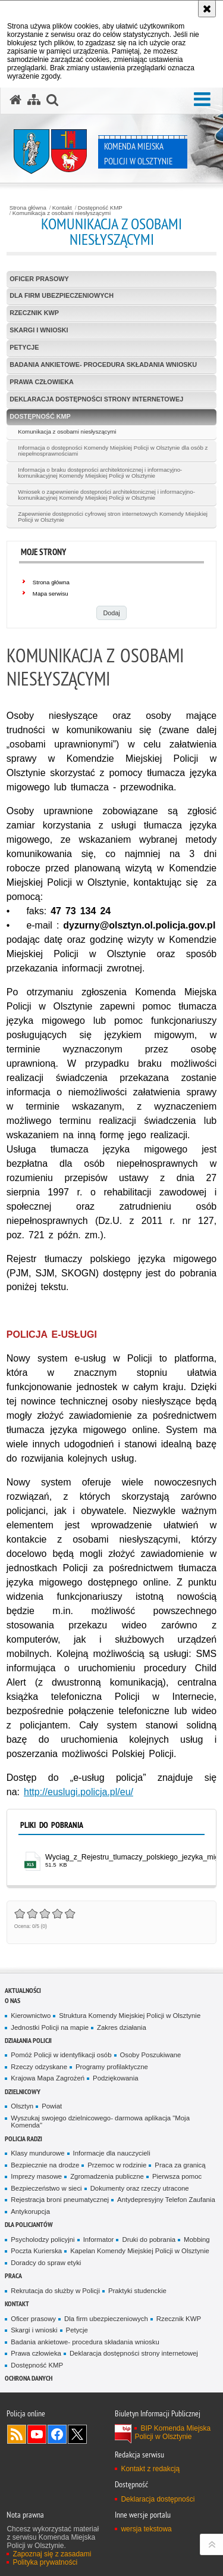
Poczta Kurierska (36, 2250)
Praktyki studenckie (137, 2290)
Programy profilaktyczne (112, 2066)
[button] (202, 99)
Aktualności (23, 1990)
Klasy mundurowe (37, 2153)
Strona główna (28, 208)
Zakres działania (121, 2027)
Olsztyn (22, 2106)
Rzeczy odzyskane (39, 2066)
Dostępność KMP (100, 208)
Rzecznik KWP (34, 312)
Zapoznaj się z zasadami (51, 2554)
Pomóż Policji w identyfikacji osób (61, 2054)
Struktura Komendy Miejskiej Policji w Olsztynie (129, 2015)
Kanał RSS (16, 2434)
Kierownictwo (31, 2015)
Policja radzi (23, 2138)
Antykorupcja (30, 2211)
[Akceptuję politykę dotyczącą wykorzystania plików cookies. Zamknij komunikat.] (207, 8)
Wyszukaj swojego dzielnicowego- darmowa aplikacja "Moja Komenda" (100, 2121)
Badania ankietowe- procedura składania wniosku (103, 364)
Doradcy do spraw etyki (46, 2262)
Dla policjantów (29, 2224)
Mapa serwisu (50, 593)
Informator (98, 2239)
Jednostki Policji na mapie (50, 2027)
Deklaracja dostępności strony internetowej (96, 399)
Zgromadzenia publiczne (107, 2176)
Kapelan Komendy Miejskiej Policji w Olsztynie (139, 2250)
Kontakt (62, 208)
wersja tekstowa (146, 2529)
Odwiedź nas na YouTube (36, 2434)
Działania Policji (28, 2040)
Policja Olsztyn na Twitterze (77, 2434)
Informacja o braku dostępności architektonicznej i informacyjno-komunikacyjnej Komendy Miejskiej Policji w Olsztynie (100, 472)
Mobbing (197, 2239)
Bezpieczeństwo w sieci (46, 2188)
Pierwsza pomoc (177, 2176)
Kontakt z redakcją (150, 2469)
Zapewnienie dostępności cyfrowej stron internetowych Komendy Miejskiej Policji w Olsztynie (113, 517)
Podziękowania (115, 2078)
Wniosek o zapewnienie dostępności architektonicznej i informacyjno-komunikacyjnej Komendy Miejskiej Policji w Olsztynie (106, 495)
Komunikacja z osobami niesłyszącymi (61, 213)
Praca (13, 2275)
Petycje (24, 347)
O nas (12, 2000)
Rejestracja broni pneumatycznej (60, 2199)
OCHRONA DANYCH (28, 2377)
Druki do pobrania (148, 2239)
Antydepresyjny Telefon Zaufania (166, 2199)
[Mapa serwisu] (33, 100)
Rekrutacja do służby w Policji (55, 2290)
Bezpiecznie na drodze (45, 2165)
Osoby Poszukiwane (150, 2054)
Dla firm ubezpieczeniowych (62, 295)
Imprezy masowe (36, 2176)
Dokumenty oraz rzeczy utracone (139, 2188)
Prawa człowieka (42, 381)
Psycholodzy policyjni (42, 2239)
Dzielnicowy (22, 2091)
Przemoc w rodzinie (116, 2165)
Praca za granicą (180, 2165)
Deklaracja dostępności (157, 2499)
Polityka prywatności (44, 2562)
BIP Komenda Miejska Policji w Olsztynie (172, 2432)
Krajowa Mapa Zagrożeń (47, 2078)
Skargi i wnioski (39, 330)
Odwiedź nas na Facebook (57, 2434)
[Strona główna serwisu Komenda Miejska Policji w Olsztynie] (15, 100)
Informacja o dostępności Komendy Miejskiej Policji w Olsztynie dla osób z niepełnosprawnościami (113, 450)
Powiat (52, 2106)
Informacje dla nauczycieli (111, 2153)
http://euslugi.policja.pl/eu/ (78, 1792)
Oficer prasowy (39, 278)
